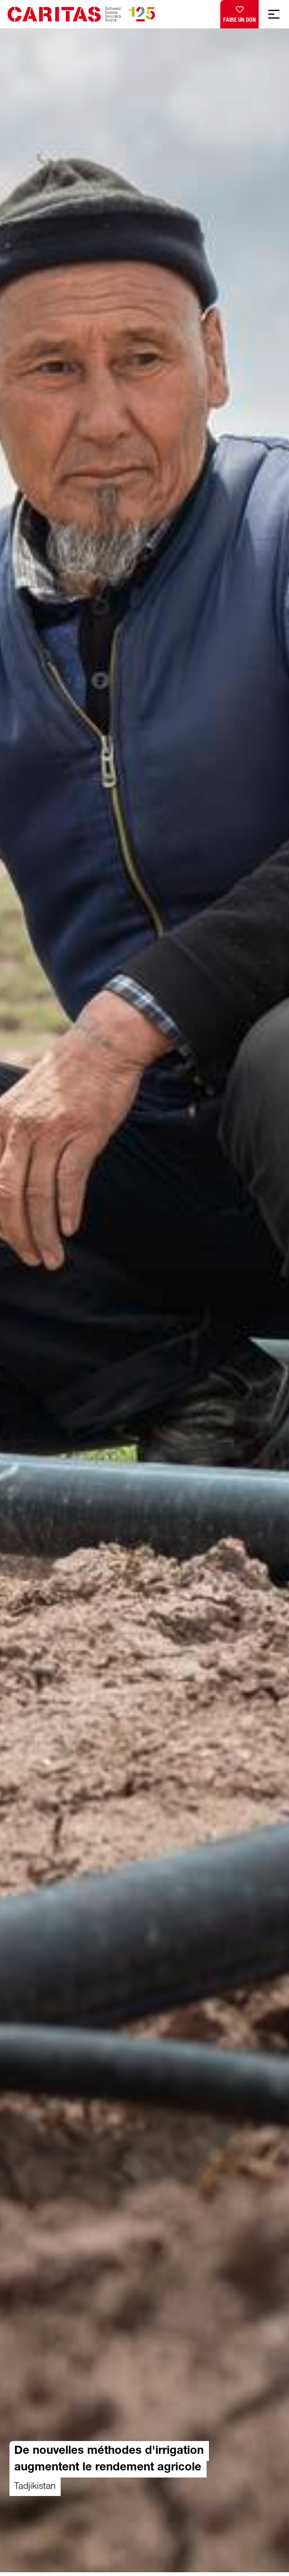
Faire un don (239, 12)
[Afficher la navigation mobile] (273, 14)
